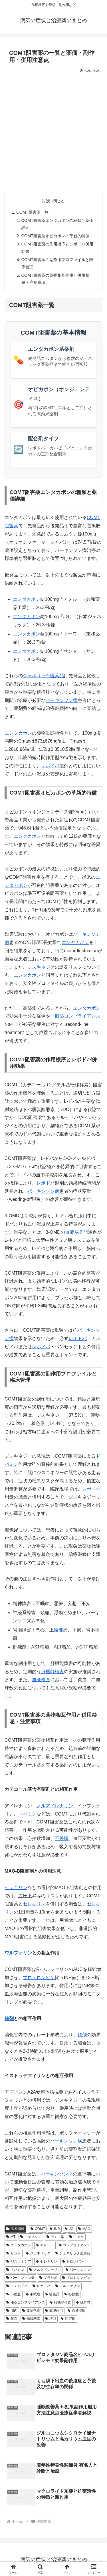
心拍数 (71, 2294)
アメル (76, 2237)
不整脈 (61, 1838)
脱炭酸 (83, 2302)
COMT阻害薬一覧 (32, 212)
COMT (38, 2229)
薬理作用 (54, 2311)
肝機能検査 (52, 1671)
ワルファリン (18, 1952)
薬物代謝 (31, 2311)
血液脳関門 (76, 1232)
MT (10, 2237)
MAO (84, 2229)
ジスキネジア (41, 967)
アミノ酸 (55, 2237)
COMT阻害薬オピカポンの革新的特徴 (55, 236)
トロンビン (73, 2262)
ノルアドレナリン (55, 1805)
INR (55, 2229)
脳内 (11, 2311)
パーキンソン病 (62, 700)
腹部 (58, 1629)
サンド (13, 2253)
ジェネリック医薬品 (43, 675)
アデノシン (31, 2237)
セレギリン (16, 1887)
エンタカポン (26, 599)
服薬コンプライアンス (77, 1016)
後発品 (52, 2294)
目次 (46, 200)
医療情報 (15, 2229)
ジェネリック (38, 2253)
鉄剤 (9, 2018)
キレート (45, 2245)
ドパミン (27, 1814)
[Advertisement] (53, 130)
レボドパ (50, 765)
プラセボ (48, 2278)
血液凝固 (77, 2311)
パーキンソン (78, 2270)
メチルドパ (17, 2286)
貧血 (11, 2319)
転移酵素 (31, 2319)
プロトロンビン (39, 1977)
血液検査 (41, 1679)
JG (69, 2229)
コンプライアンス (74, 2245)
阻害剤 (68, 2319)
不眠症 (33, 2294)
